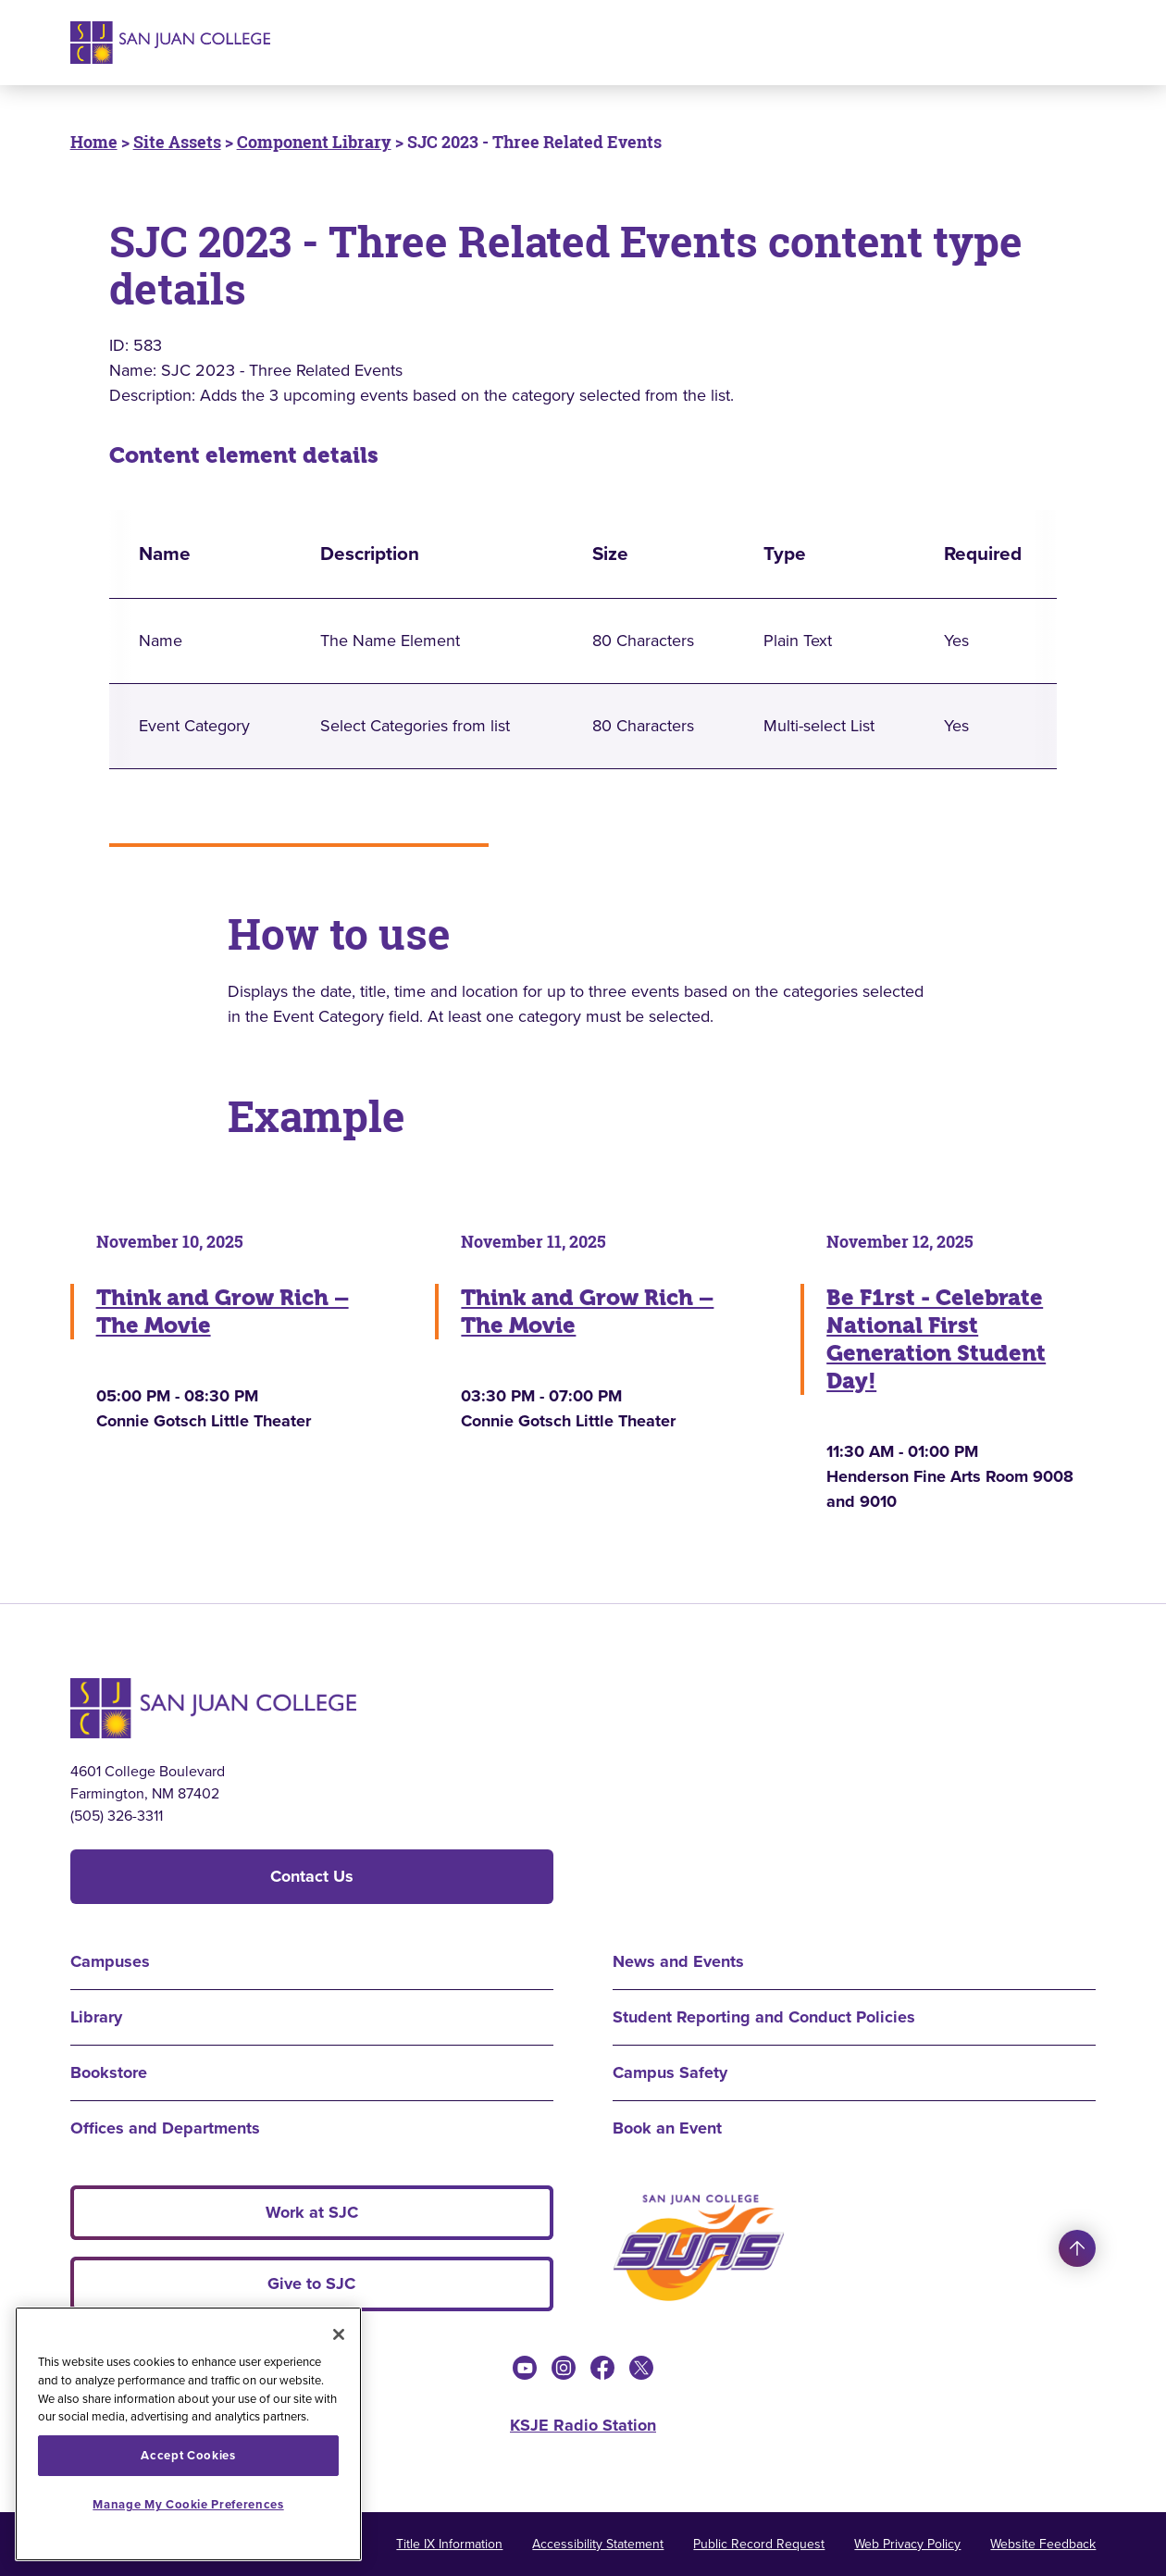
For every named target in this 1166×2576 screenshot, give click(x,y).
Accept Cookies (188, 2455)
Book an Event (667, 2128)
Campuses (110, 1961)
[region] (188, 2434)
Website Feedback (1043, 2544)
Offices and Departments (165, 2128)
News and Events (678, 1961)
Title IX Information (449, 2544)
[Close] (338, 2334)
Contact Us (312, 1876)
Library (96, 2017)
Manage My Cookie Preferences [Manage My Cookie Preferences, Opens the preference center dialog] (188, 2504)
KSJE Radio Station (583, 2425)
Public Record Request (759, 2544)
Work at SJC (312, 2212)
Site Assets (177, 142)
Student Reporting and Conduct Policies (764, 2017)
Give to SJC (311, 2283)
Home (94, 142)
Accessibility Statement (598, 2544)
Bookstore (108, 2072)
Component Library (314, 142)
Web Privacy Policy (907, 2544)
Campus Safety (670, 2072)
